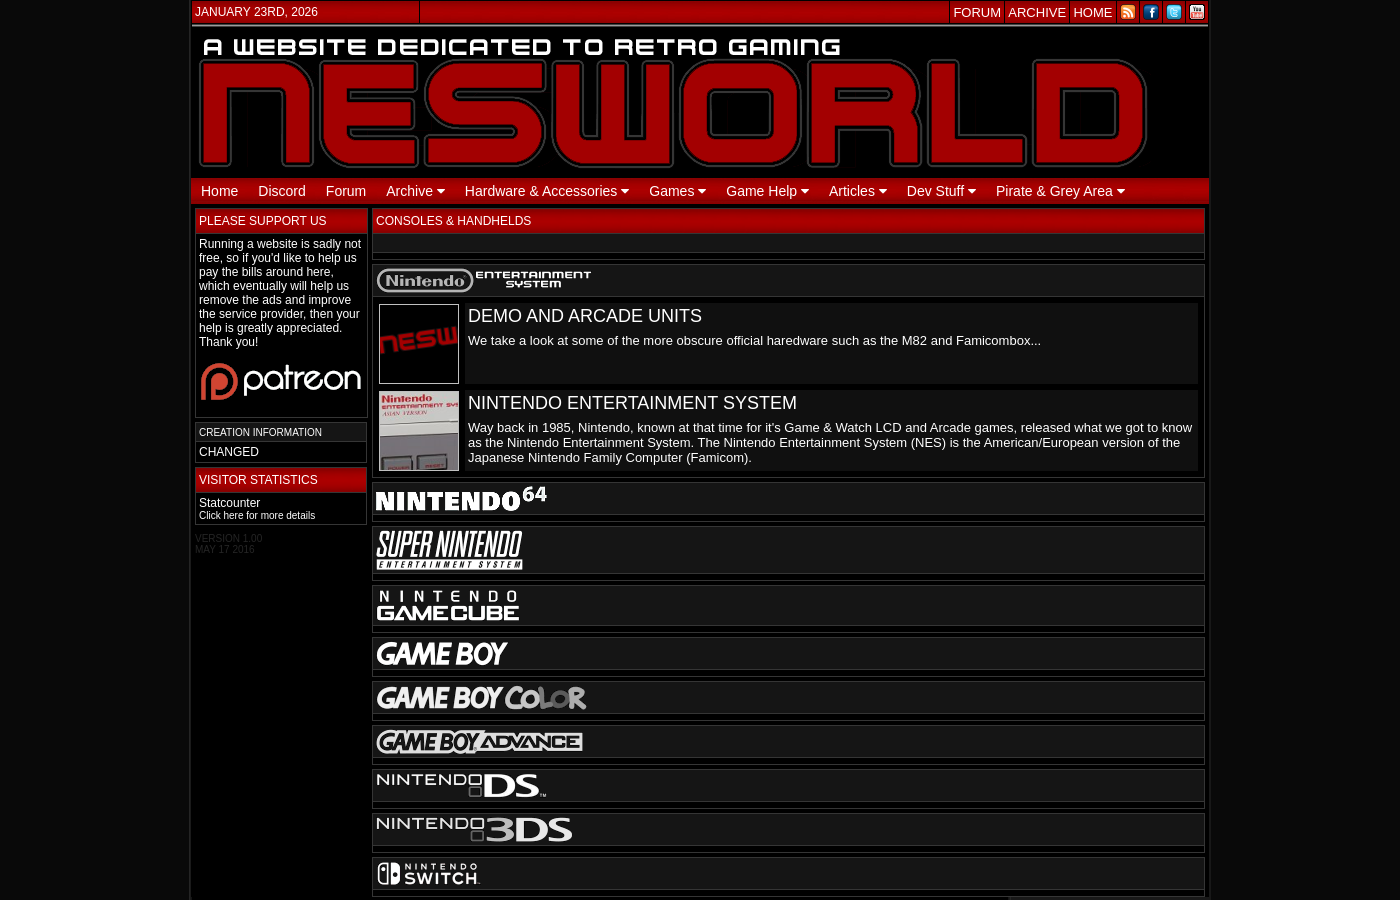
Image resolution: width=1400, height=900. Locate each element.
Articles (858, 191)
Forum (346, 191)
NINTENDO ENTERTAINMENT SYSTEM (632, 403)
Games (677, 191)
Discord (281, 191)
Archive (415, 191)
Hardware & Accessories (547, 191)
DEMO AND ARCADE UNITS (585, 316)
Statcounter (229, 503)
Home (219, 191)
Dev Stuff (941, 191)
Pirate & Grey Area (1060, 191)
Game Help (767, 191)
